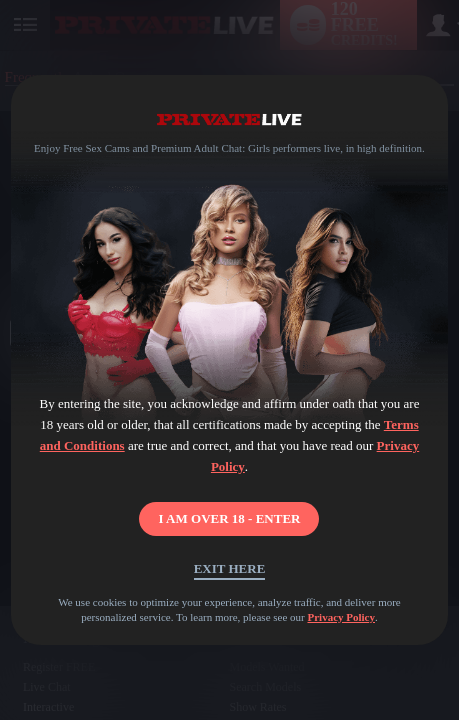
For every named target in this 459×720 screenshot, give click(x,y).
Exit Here (230, 568)
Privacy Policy (341, 617)
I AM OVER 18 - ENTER (230, 518)
